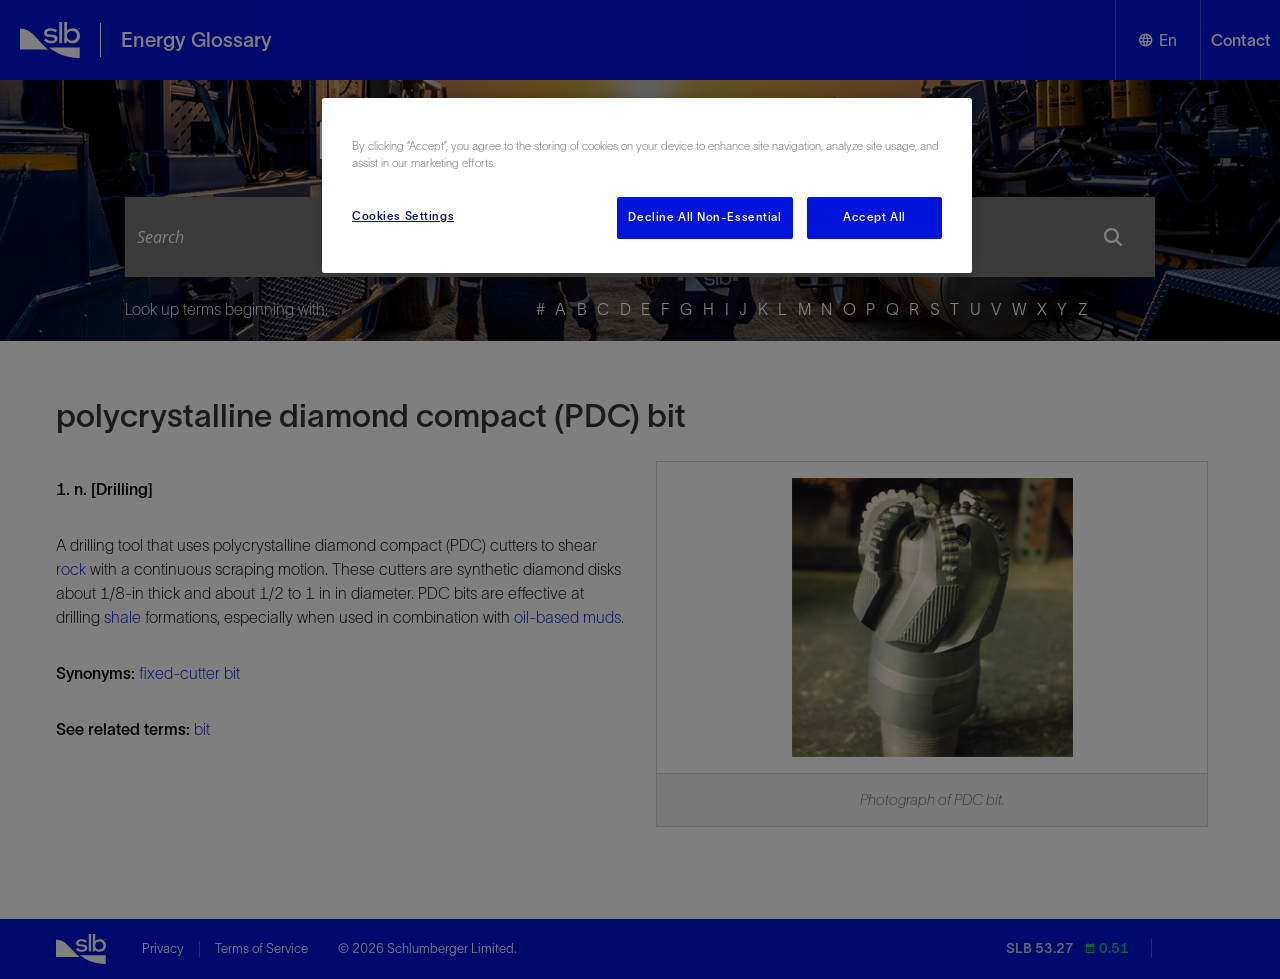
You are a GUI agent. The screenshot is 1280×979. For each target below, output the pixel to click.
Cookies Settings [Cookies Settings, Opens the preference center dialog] (403, 216)
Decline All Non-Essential (704, 217)
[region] (647, 185)
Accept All (874, 217)
